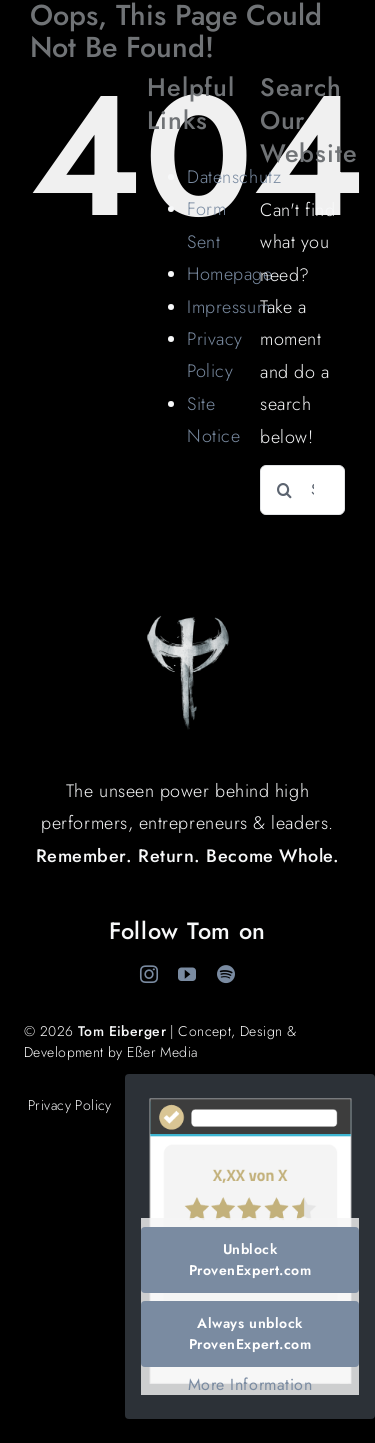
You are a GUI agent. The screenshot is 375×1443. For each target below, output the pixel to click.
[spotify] (226, 974)
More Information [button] (250, 1385)
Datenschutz (234, 177)
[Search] (285, 490)
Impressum (228, 307)
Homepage (229, 274)
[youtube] (187, 974)
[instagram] (149, 974)
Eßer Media (162, 1052)
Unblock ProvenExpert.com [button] (250, 1259)
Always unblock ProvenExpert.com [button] (250, 1333)
